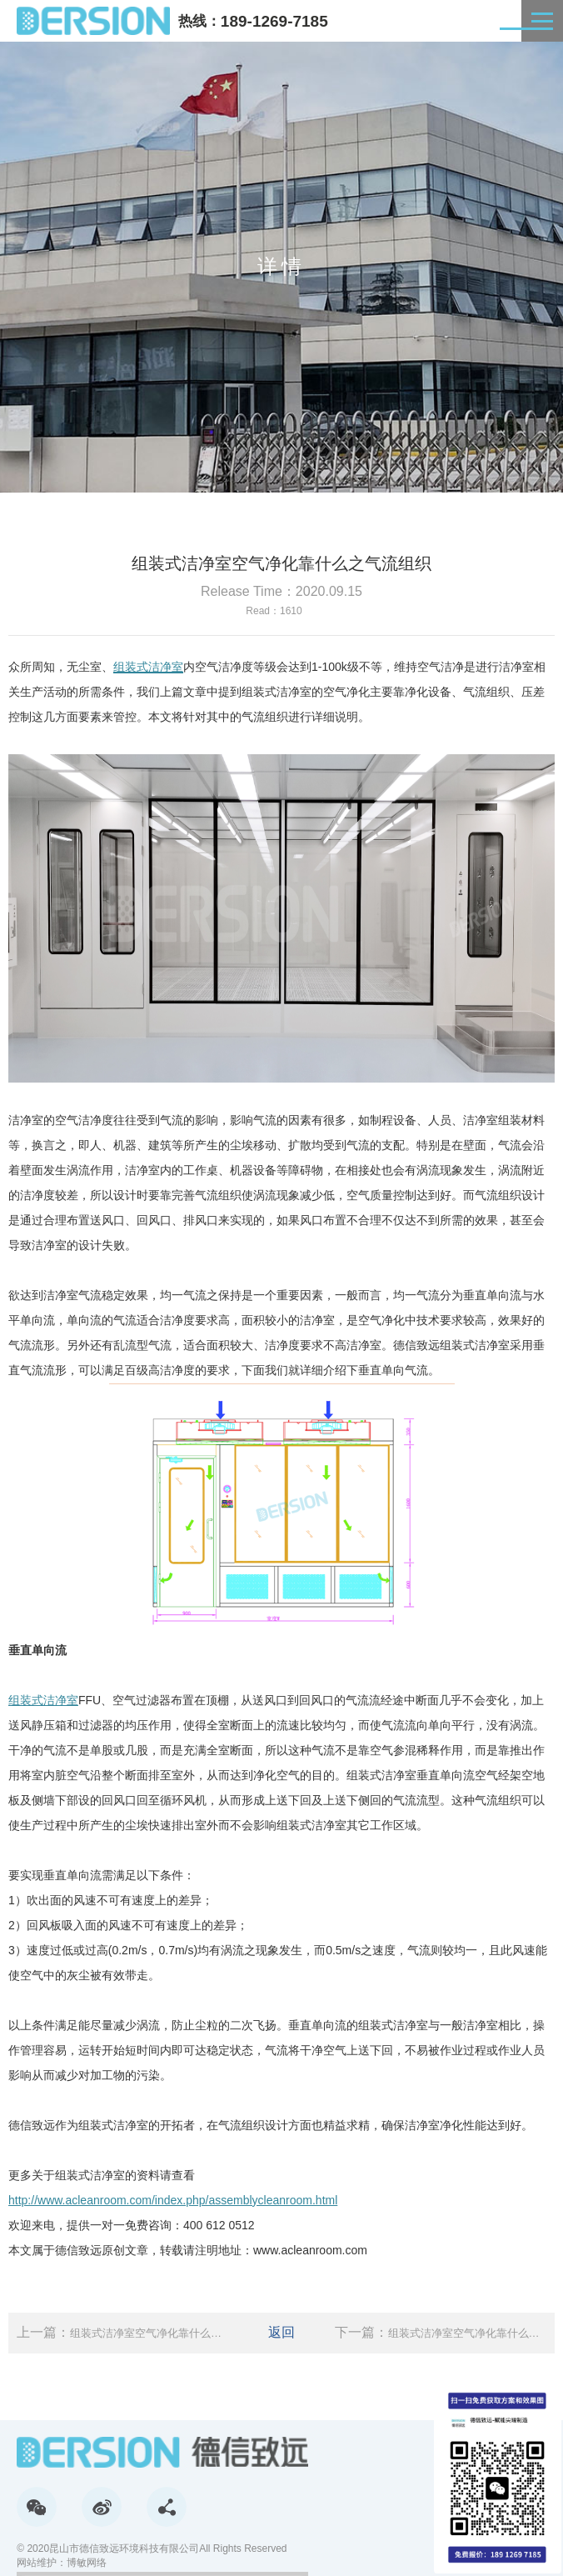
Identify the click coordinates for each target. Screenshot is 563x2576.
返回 (281, 2332)
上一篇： (122, 2333)
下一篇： (440, 2333)
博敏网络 (87, 2563)
